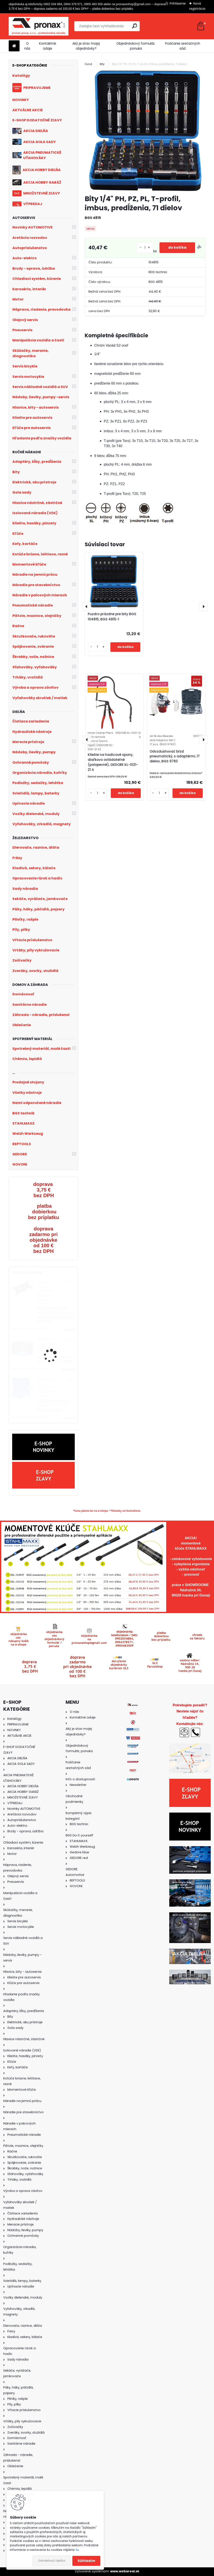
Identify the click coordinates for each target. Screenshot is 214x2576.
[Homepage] (14, 46)
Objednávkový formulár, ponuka (135, 46)
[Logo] (38, 26)
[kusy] (144, 247)
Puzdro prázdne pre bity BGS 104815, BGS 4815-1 (112, 616)
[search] (134, 25)
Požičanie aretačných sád (182, 46)
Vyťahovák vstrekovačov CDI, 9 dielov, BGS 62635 (56, 1359)
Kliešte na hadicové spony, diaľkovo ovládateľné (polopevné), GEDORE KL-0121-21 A (113, 762)
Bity (102, 64)
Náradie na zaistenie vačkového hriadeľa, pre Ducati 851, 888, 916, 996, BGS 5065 (56, 1315)
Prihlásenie (178, 3)
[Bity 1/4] (145, 131)
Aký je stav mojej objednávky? (86, 46)
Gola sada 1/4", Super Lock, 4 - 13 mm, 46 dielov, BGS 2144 (53, 1405)
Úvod (88, 64)
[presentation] (86, 606)
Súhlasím (86, 2560)
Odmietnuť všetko (51, 2561)
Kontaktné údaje (47, 46)
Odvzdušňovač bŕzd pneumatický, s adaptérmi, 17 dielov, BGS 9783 (175, 756)
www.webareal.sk (124, 2571)
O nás (27, 46)
